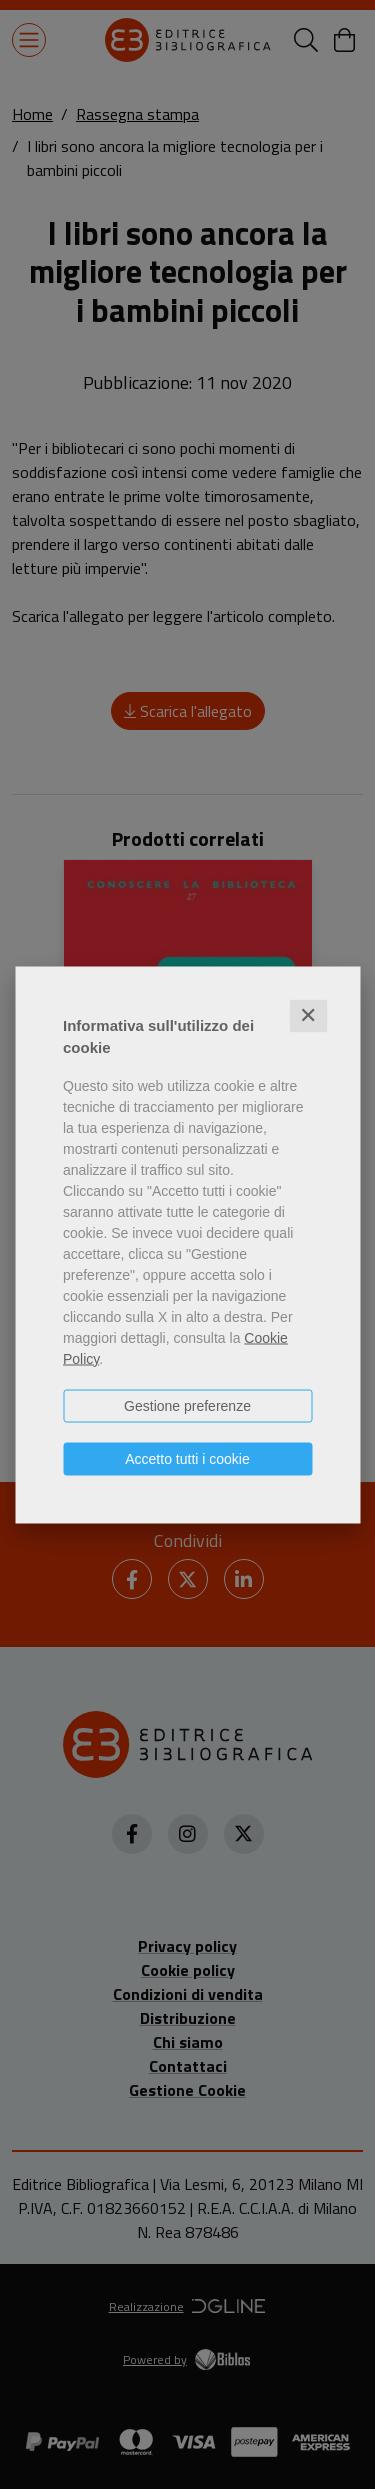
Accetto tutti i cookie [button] (187, 1458)
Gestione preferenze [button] (187, 1405)
